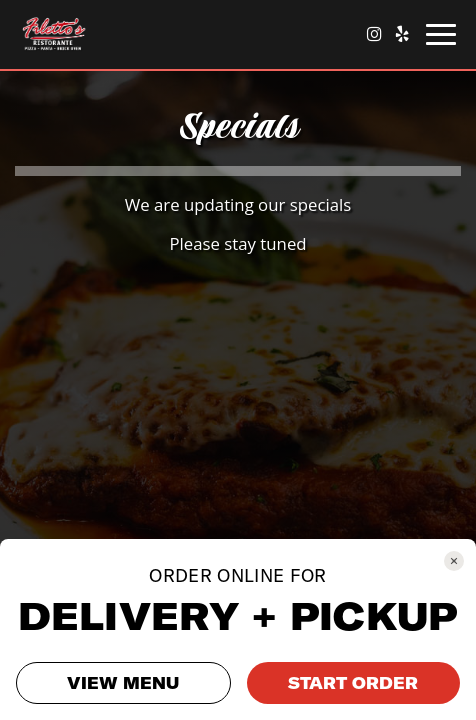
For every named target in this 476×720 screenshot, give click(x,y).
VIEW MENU (123, 683)
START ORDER (353, 683)
